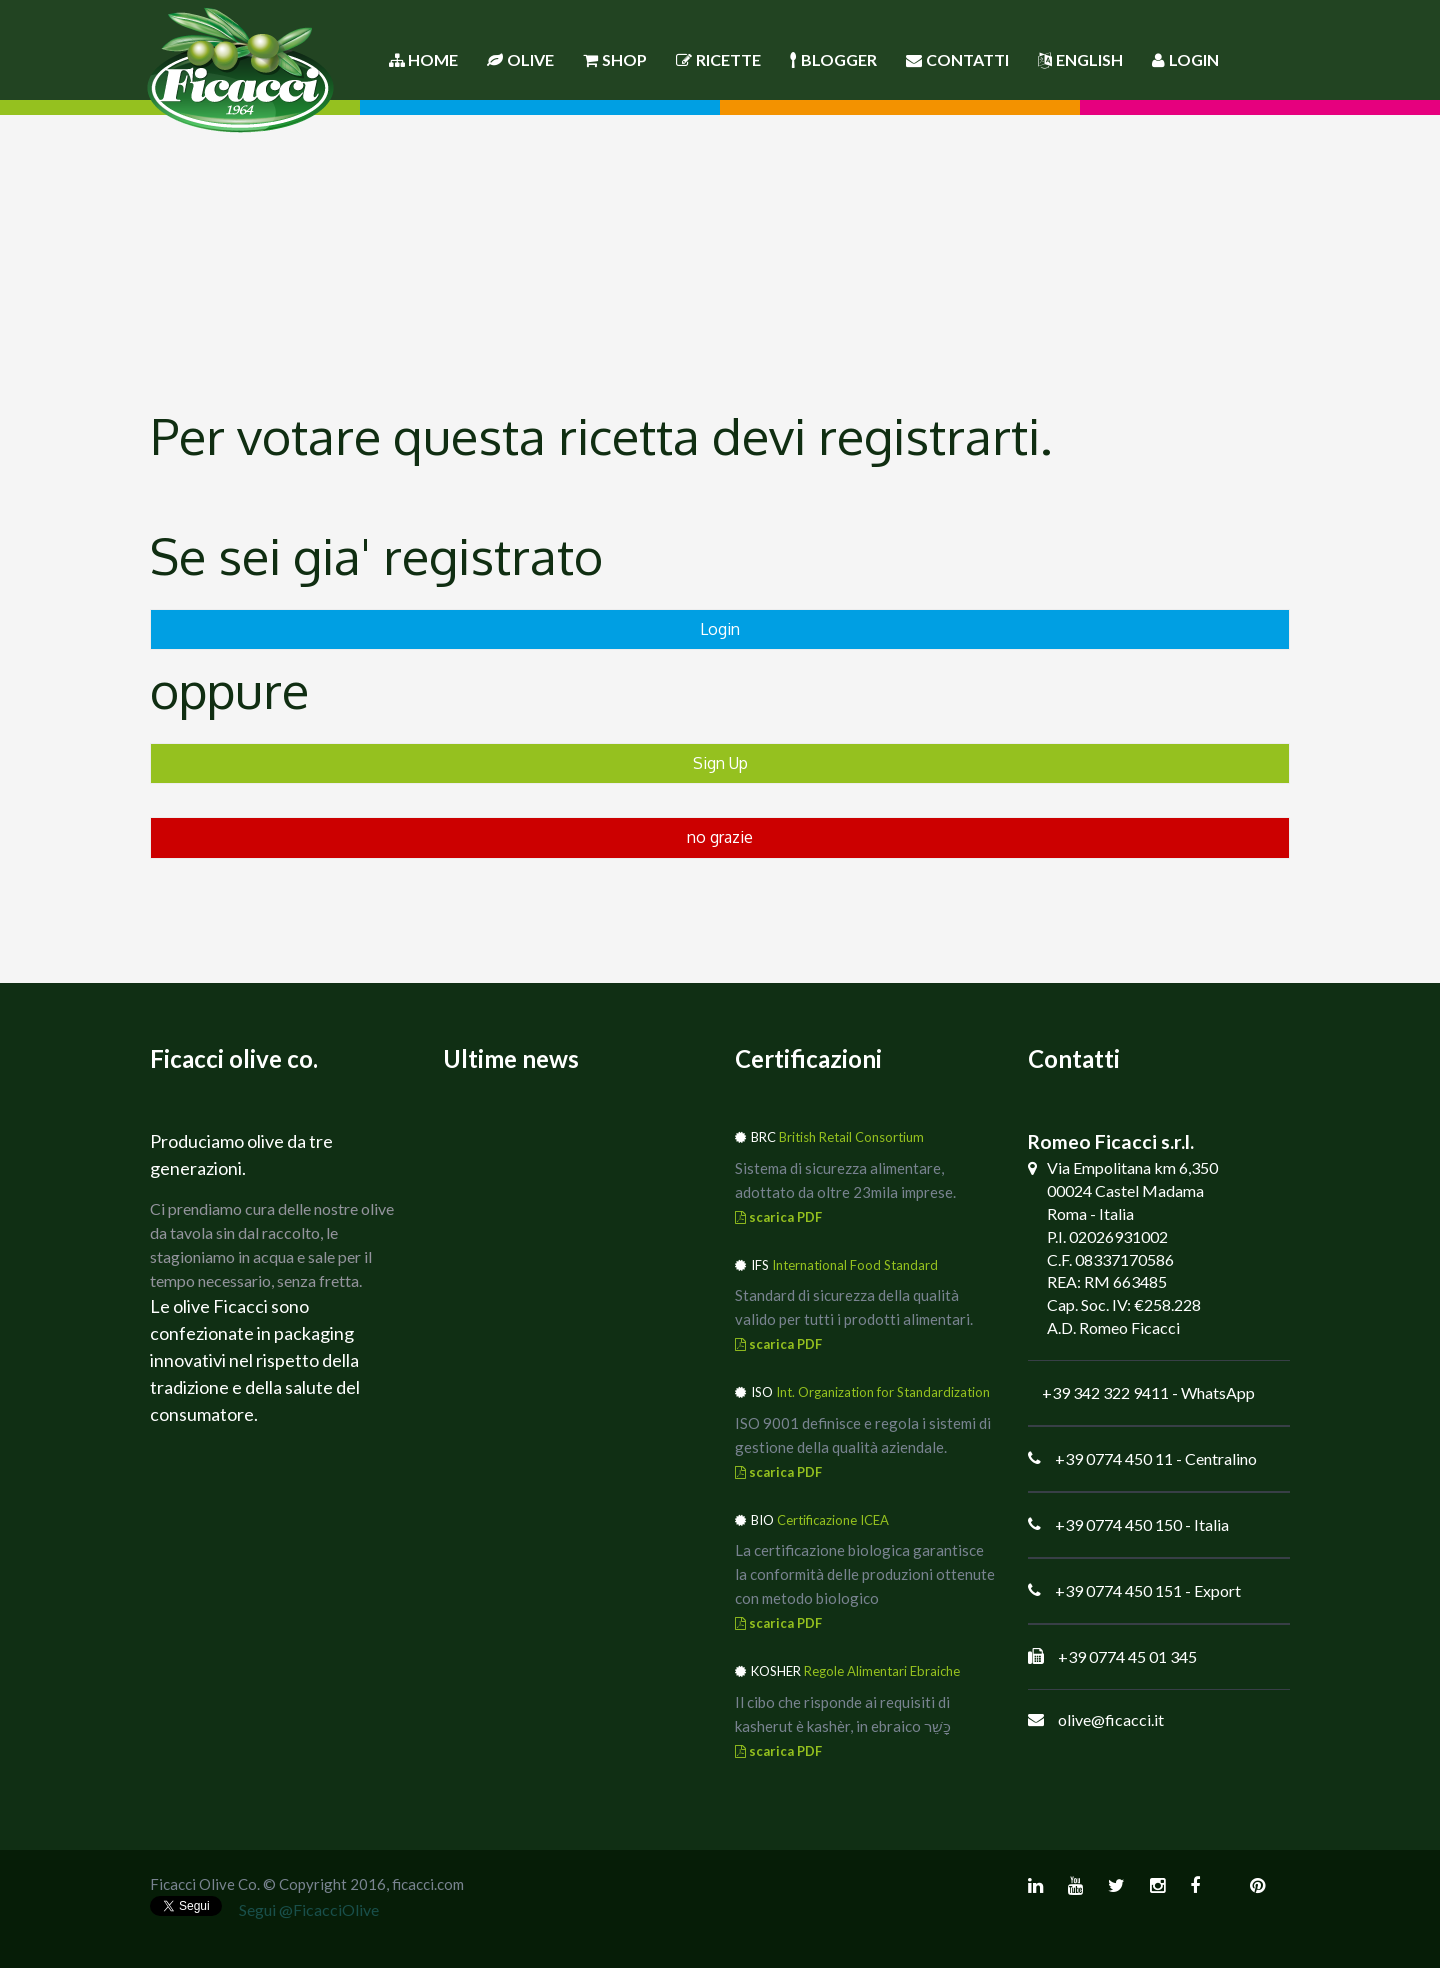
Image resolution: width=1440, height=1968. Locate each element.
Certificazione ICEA (833, 1520)
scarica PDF (778, 1217)
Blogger (833, 59)
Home (423, 59)
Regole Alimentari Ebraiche (882, 1671)
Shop (615, 59)
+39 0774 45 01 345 (1127, 1656)
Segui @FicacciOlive (309, 1909)
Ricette (718, 59)
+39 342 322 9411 (1105, 1392)
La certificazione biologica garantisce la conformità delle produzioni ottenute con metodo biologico (865, 1574)
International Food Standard (855, 1265)
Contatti (957, 59)
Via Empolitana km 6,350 (1132, 1167)
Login (1185, 59)
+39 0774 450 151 (1118, 1590)
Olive (520, 59)
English (1080, 59)
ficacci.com (428, 1884)
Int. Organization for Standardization (883, 1392)
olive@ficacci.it (1111, 1719)
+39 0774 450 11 (1114, 1458)
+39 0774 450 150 (1118, 1524)
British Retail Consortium (851, 1137)
